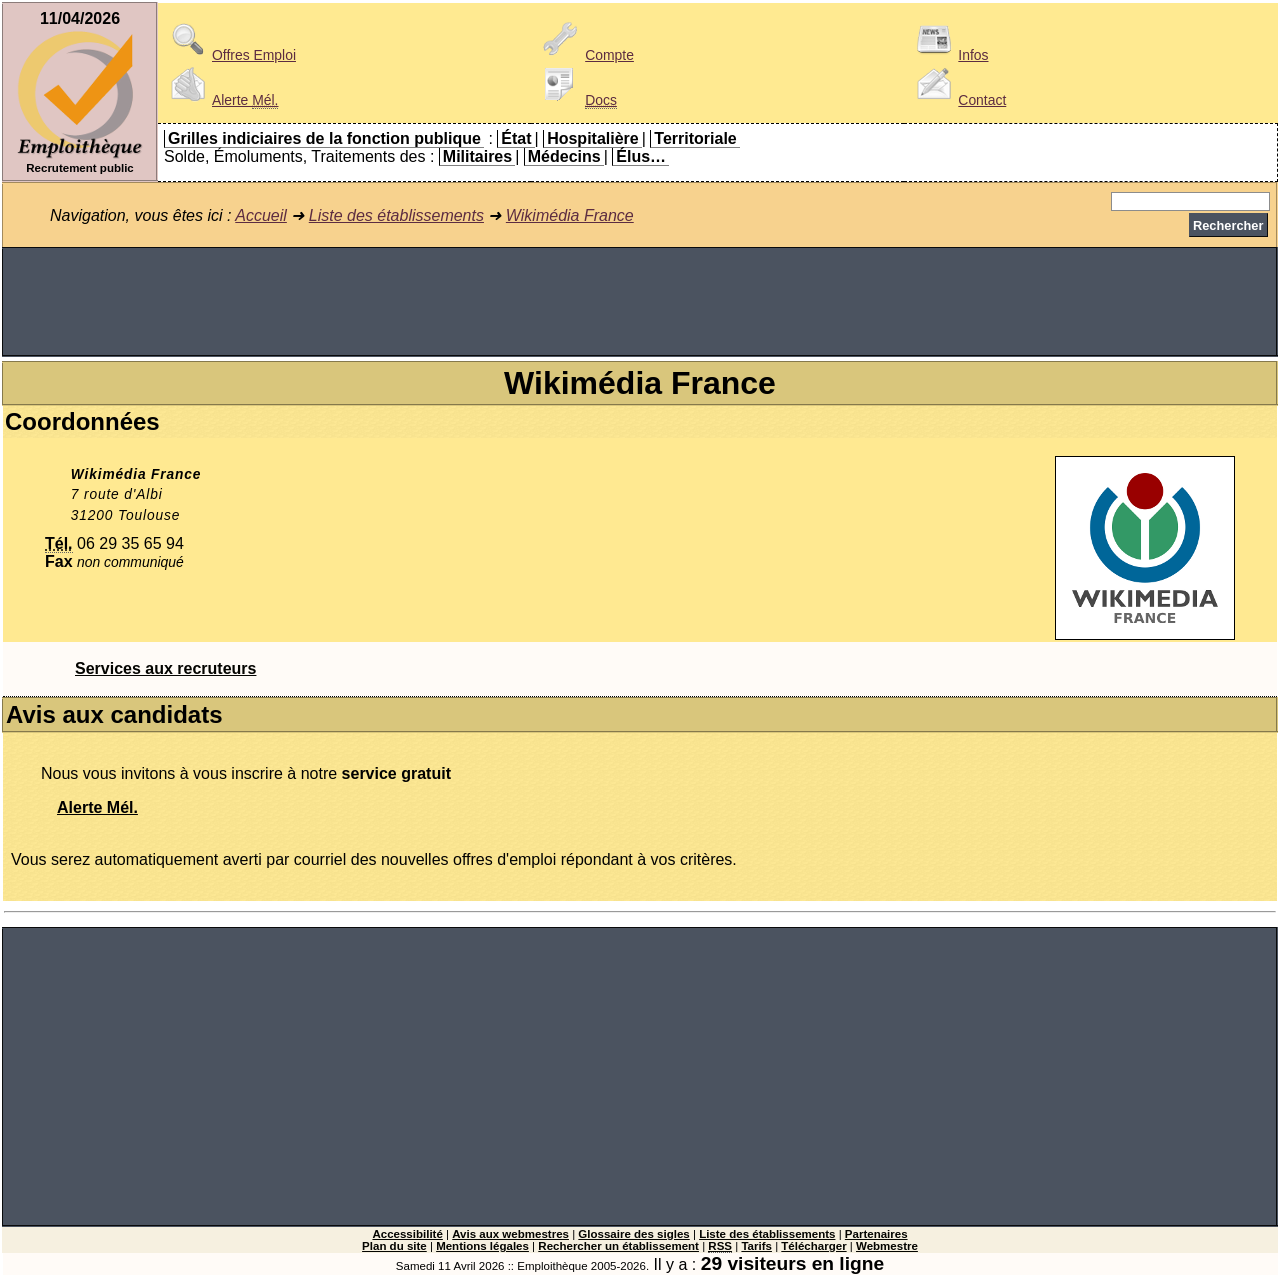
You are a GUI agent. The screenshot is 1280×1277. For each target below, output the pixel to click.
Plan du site (394, 1246)
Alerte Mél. (97, 807)
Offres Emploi (230, 55)
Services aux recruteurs (165, 668)
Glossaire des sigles (633, 1234)
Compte (585, 55)
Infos (949, 55)
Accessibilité (407, 1234)
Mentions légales (482, 1246)
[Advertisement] (640, 302)
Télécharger (813, 1246)
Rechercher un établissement (618, 1246)
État (516, 138)
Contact (958, 100)
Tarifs (756, 1246)
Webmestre (887, 1246)
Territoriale (695, 138)
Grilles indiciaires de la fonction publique (324, 138)
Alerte (221, 100)
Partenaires (876, 1234)
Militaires (477, 156)
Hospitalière (593, 138)
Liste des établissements (396, 215)
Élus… (641, 156)
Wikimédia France (570, 215)
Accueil (261, 215)
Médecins (564, 156)
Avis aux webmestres (510, 1234)
